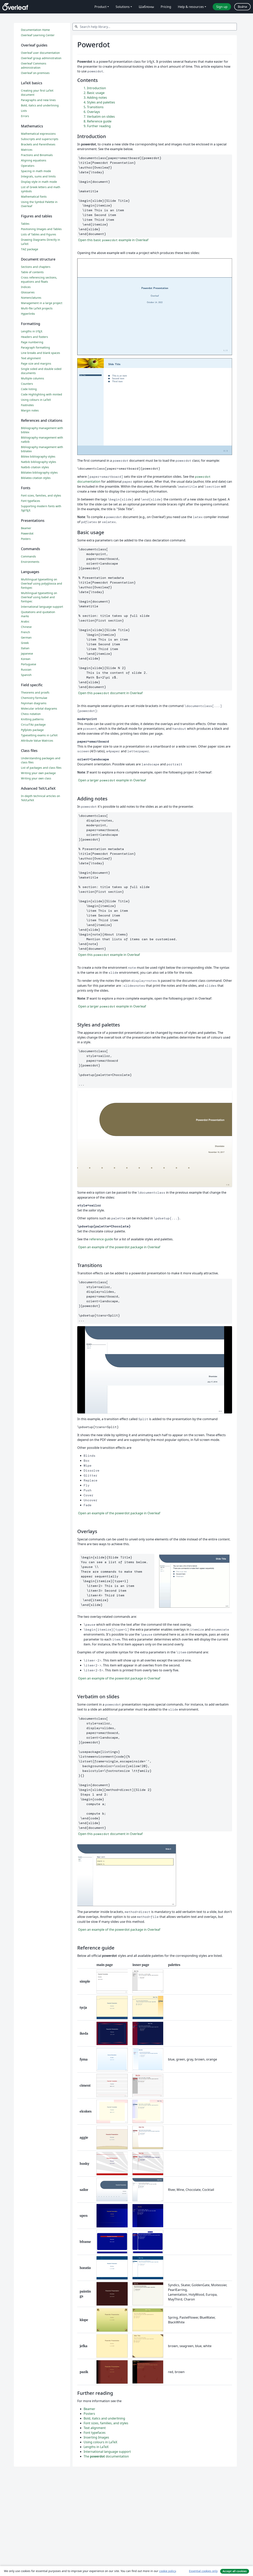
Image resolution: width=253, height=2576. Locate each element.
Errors (25, 116)
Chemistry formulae (34, 698)
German (26, 637)
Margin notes (30, 410)
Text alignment (95, 2428)
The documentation (106, 2456)
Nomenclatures (31, 297)
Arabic (25, 621)
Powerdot (27, 533)
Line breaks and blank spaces (40, 353)
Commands (28, 556)
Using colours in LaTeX (100, 2442)
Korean (25, 659)
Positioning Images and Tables (41, 229)
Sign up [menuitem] (222, 7)
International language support (107, 2451)
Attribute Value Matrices (37, 740)
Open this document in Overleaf (110, 693)
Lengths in (31, 331)
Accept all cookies (235, 2571)
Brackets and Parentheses (38, 144)
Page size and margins (36, 363)
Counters (27, 384)
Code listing (29, 389)
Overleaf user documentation (40, 53)
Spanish (26, 675)
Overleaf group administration (41, 58)
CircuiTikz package (33, 724)
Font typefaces (95, 2432)
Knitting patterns (32, 719)
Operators (27, 166)
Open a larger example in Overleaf (111, 780)
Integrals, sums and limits (38, 176)
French (25, 632)
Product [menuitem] (100, 7)
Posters (89, 2413)
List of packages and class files (41, 768)
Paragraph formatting (35, 347)
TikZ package (29, 249)
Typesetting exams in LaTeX (39, 735)
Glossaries (28, 292)
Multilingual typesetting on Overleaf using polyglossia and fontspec (41, 583)
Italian (25, 648)
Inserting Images (96, 2437)
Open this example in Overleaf (108, 954)
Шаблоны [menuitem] (146, 7)
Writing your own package (38, 773)
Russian (26, 669)
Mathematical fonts (34, 196)
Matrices (26, 150)
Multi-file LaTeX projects (37, 308)
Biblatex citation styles (36, 478)
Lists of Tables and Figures (38, 234)
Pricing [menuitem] (166, 7)
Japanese (27, 653)
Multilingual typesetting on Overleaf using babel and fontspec (39, 597)
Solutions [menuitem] (123, 7)
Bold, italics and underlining (104, 2418)
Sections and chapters (35, 267)
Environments (30, 562)
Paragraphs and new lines (38, 100)
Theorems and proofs (35, 692)
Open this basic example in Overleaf (112, 240)
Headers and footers (34, 337)
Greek (25, 643)
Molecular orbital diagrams (39, 708)
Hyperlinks (28, 314)
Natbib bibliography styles (38, 462)
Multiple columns (32, 378)
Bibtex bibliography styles (38, 456)
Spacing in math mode (36, 171)
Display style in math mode (39, 182)
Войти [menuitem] (242, 7)
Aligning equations (33, 160)
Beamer (89, 2409)
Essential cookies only (203, 2571)
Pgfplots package (32, 730)
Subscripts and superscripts (39, 139)
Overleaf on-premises (35, 73)
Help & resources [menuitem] (191, 7)
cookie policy (167, 2571)
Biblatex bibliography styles (39, 472)
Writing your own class (36, 778)
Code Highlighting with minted (41, 394)
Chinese (26, 627)
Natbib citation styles (35, 467)
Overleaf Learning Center (38, 35)
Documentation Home (35, 30)
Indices (26, 287)
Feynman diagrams (33, 703)
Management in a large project (41, 303)
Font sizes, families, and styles (106, 2423)
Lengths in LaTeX (96, 2447)
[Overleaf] (15, 6)
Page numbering (32, 342)
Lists (24, 111)
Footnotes (27, 405)
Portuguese (28, 664)
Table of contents (32, 272)
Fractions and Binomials (37, 155)
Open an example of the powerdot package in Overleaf (118, 1247)
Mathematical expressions (38, 134)
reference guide (101, 1239)
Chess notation (31, 714)
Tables (25, 224)
